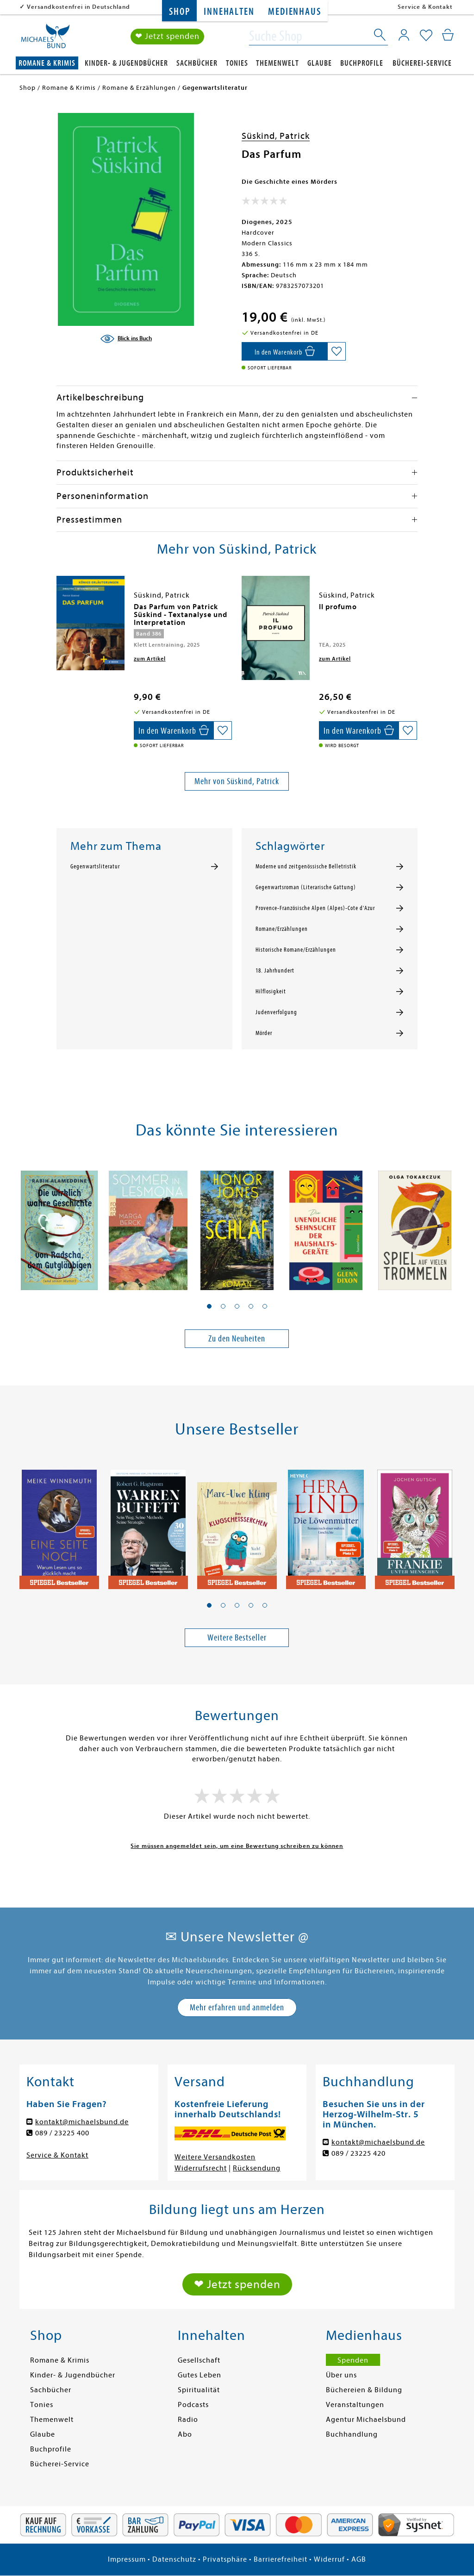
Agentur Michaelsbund (366, 2419)
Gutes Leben (199, 2375)
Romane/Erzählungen (282, 929)
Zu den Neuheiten (236, 1338)
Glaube (319, 63)
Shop (179, 12)
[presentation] (59, 611)
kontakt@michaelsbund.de (82, 2122)
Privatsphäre (225, 2559)
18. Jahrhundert (275, 970)
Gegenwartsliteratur (95, 866)
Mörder (264, 1033)
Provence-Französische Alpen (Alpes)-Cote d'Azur (315, 908)
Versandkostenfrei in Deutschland (78, 6)
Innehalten (229, 12)
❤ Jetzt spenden (167, 36)
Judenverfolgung (276, 1012)
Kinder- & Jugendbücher (126, 63)
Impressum (127, 2559)
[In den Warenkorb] (284, 351)
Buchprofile (361, 63)
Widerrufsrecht (201, 2168)
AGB (358, 2559)
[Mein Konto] (404, 35)
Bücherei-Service (422, 63)
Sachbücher (197, 63)
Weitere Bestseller (237, 1637)
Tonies (237, 63)
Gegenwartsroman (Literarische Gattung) (306, 887)
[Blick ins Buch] (126, 338)
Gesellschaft (199, 2360)
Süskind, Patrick (276, 136)
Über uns (341, 2375)
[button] (209, 1306)
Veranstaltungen (355, 2405)
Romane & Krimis (47, 63)
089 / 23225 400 (62, 2133)
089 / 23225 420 (358, 2153)
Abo (185, 2434)
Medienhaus (294, 12)
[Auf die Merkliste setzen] (336, 351)
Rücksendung (257, 2168)
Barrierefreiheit (280, 2559)
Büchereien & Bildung (364, 2390)
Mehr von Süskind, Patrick (236, 781)
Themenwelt (277, 63)
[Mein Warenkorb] (448, 35)
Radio (188, 2419)
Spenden (352, 2360)
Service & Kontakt (425, 6)
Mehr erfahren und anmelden (237, 2007)
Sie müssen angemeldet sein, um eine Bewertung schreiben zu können (237, 1845)
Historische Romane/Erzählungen (296, 950)
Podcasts (193, 2405)
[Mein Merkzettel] (426, 36)
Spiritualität (199, 2390)
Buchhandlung (352, 2434)
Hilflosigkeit (271, 991)
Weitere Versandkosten (215, 2157)
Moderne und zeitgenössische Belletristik (306, 866)
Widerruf (329, 2559)
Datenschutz (174, 2559)
